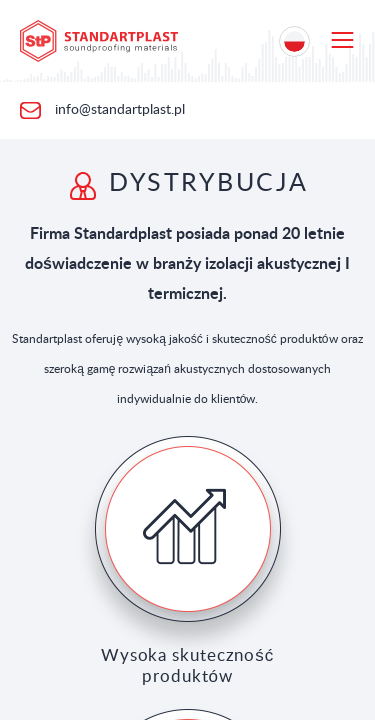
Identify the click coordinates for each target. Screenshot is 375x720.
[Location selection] (294, 41)
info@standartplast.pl (118, 110)
